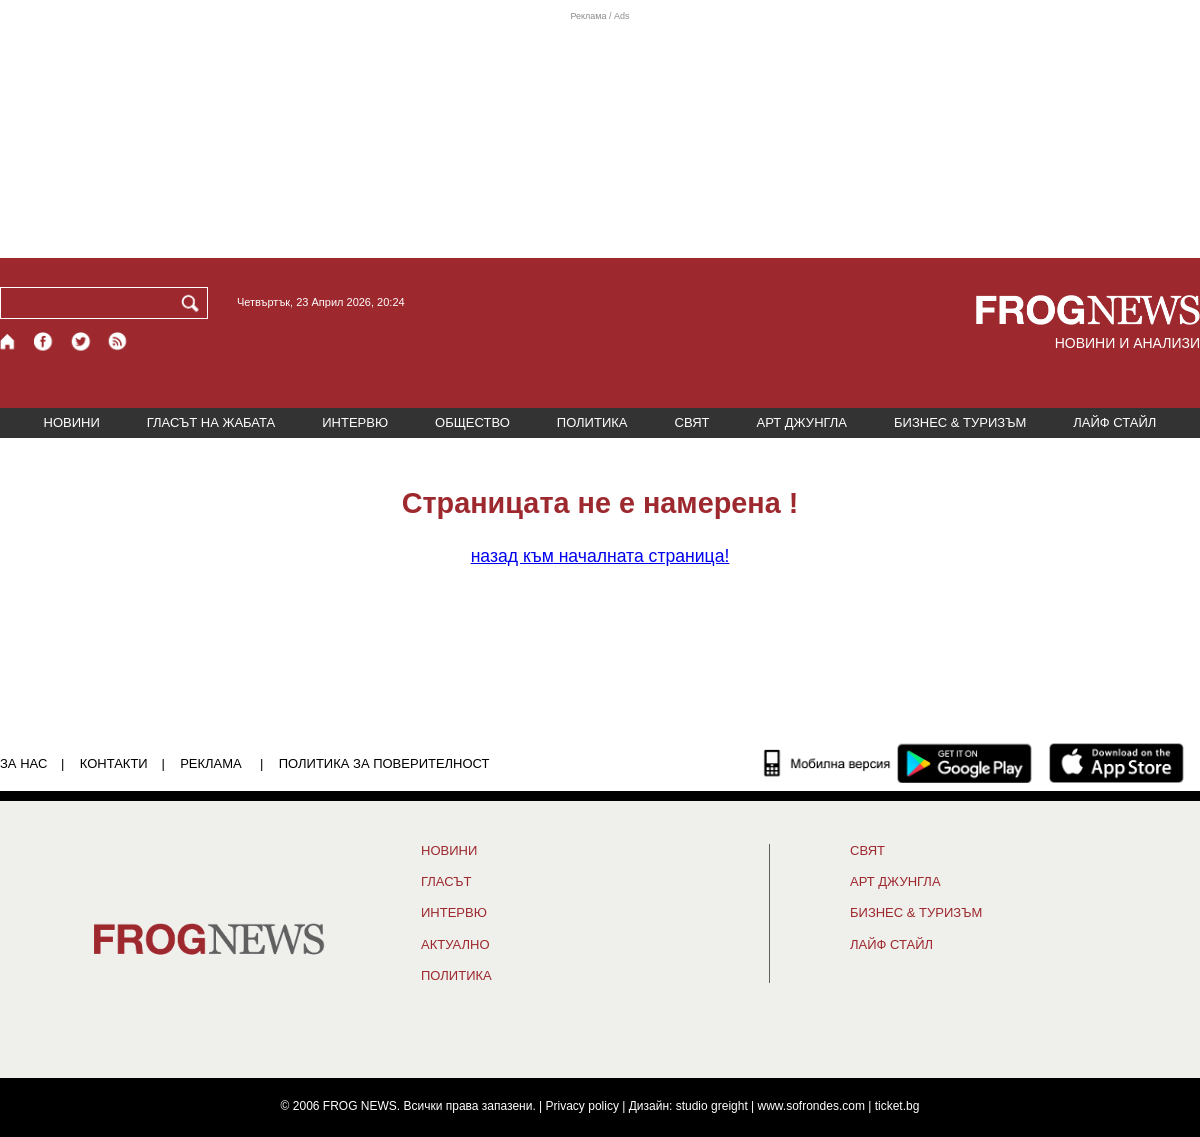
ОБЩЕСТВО (472, 422)
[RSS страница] (118, 341)
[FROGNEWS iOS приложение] (1116, 763)
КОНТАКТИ (114, 763)
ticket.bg (897, 1106)
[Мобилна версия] (827, 763)
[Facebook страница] (44, 341)
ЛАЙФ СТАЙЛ (1114, 422)
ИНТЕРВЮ (355, 422)
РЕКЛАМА (211, 763)
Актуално (455, 945)
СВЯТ (692, 422)
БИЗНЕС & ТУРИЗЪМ (960, 422)
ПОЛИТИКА (592, 422)
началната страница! (600, 556)
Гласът (446, 882)
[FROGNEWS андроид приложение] (964, 763)
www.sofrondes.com (811, 1106)
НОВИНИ (72, 422)
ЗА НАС (23, 763)
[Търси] (194, 303)
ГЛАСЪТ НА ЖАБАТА (211, 422)
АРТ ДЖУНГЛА (801, 422)
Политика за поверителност (384, 763)
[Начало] (8, 341)
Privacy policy (582, 1106)
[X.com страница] (81, 341)
